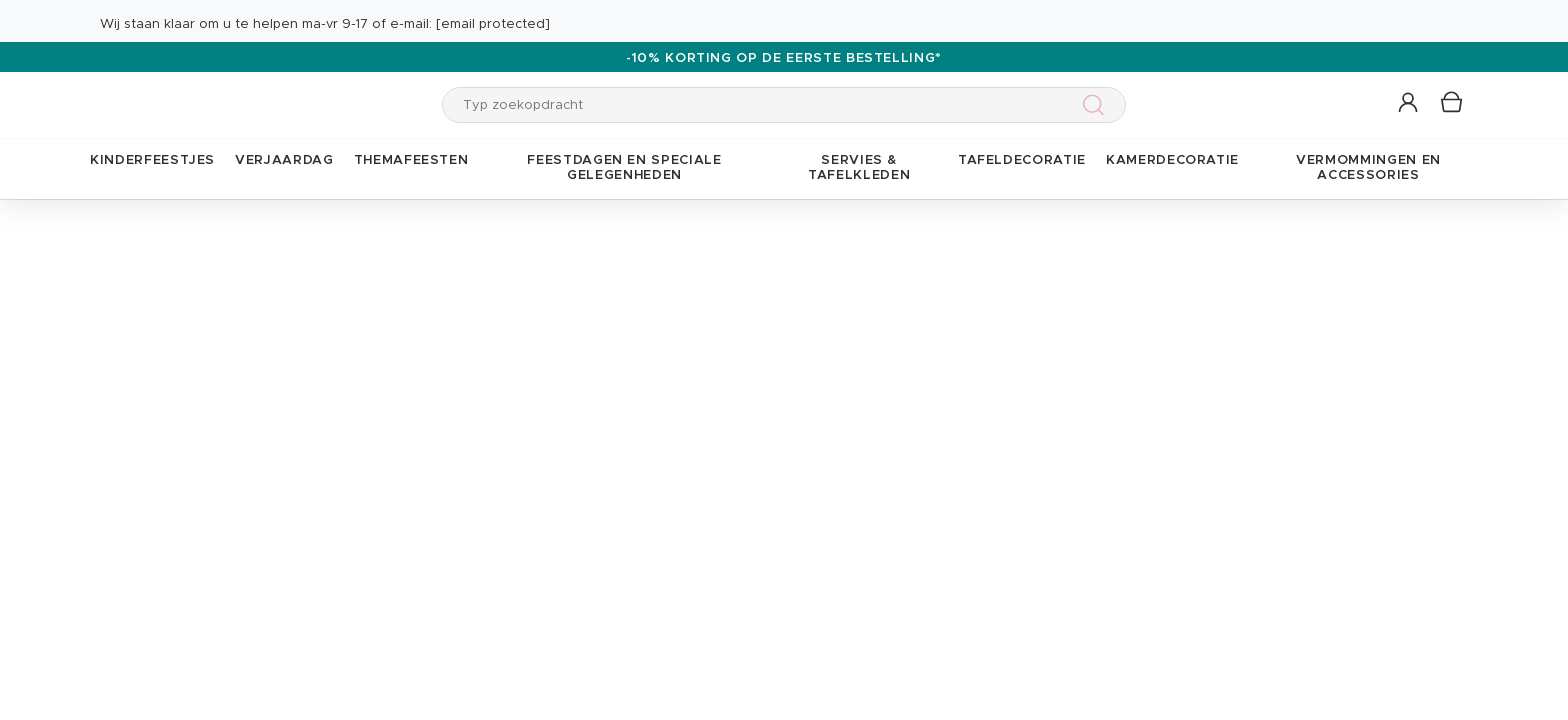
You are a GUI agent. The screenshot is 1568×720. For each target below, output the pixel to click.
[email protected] (493, 24)
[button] (1409, 103)
